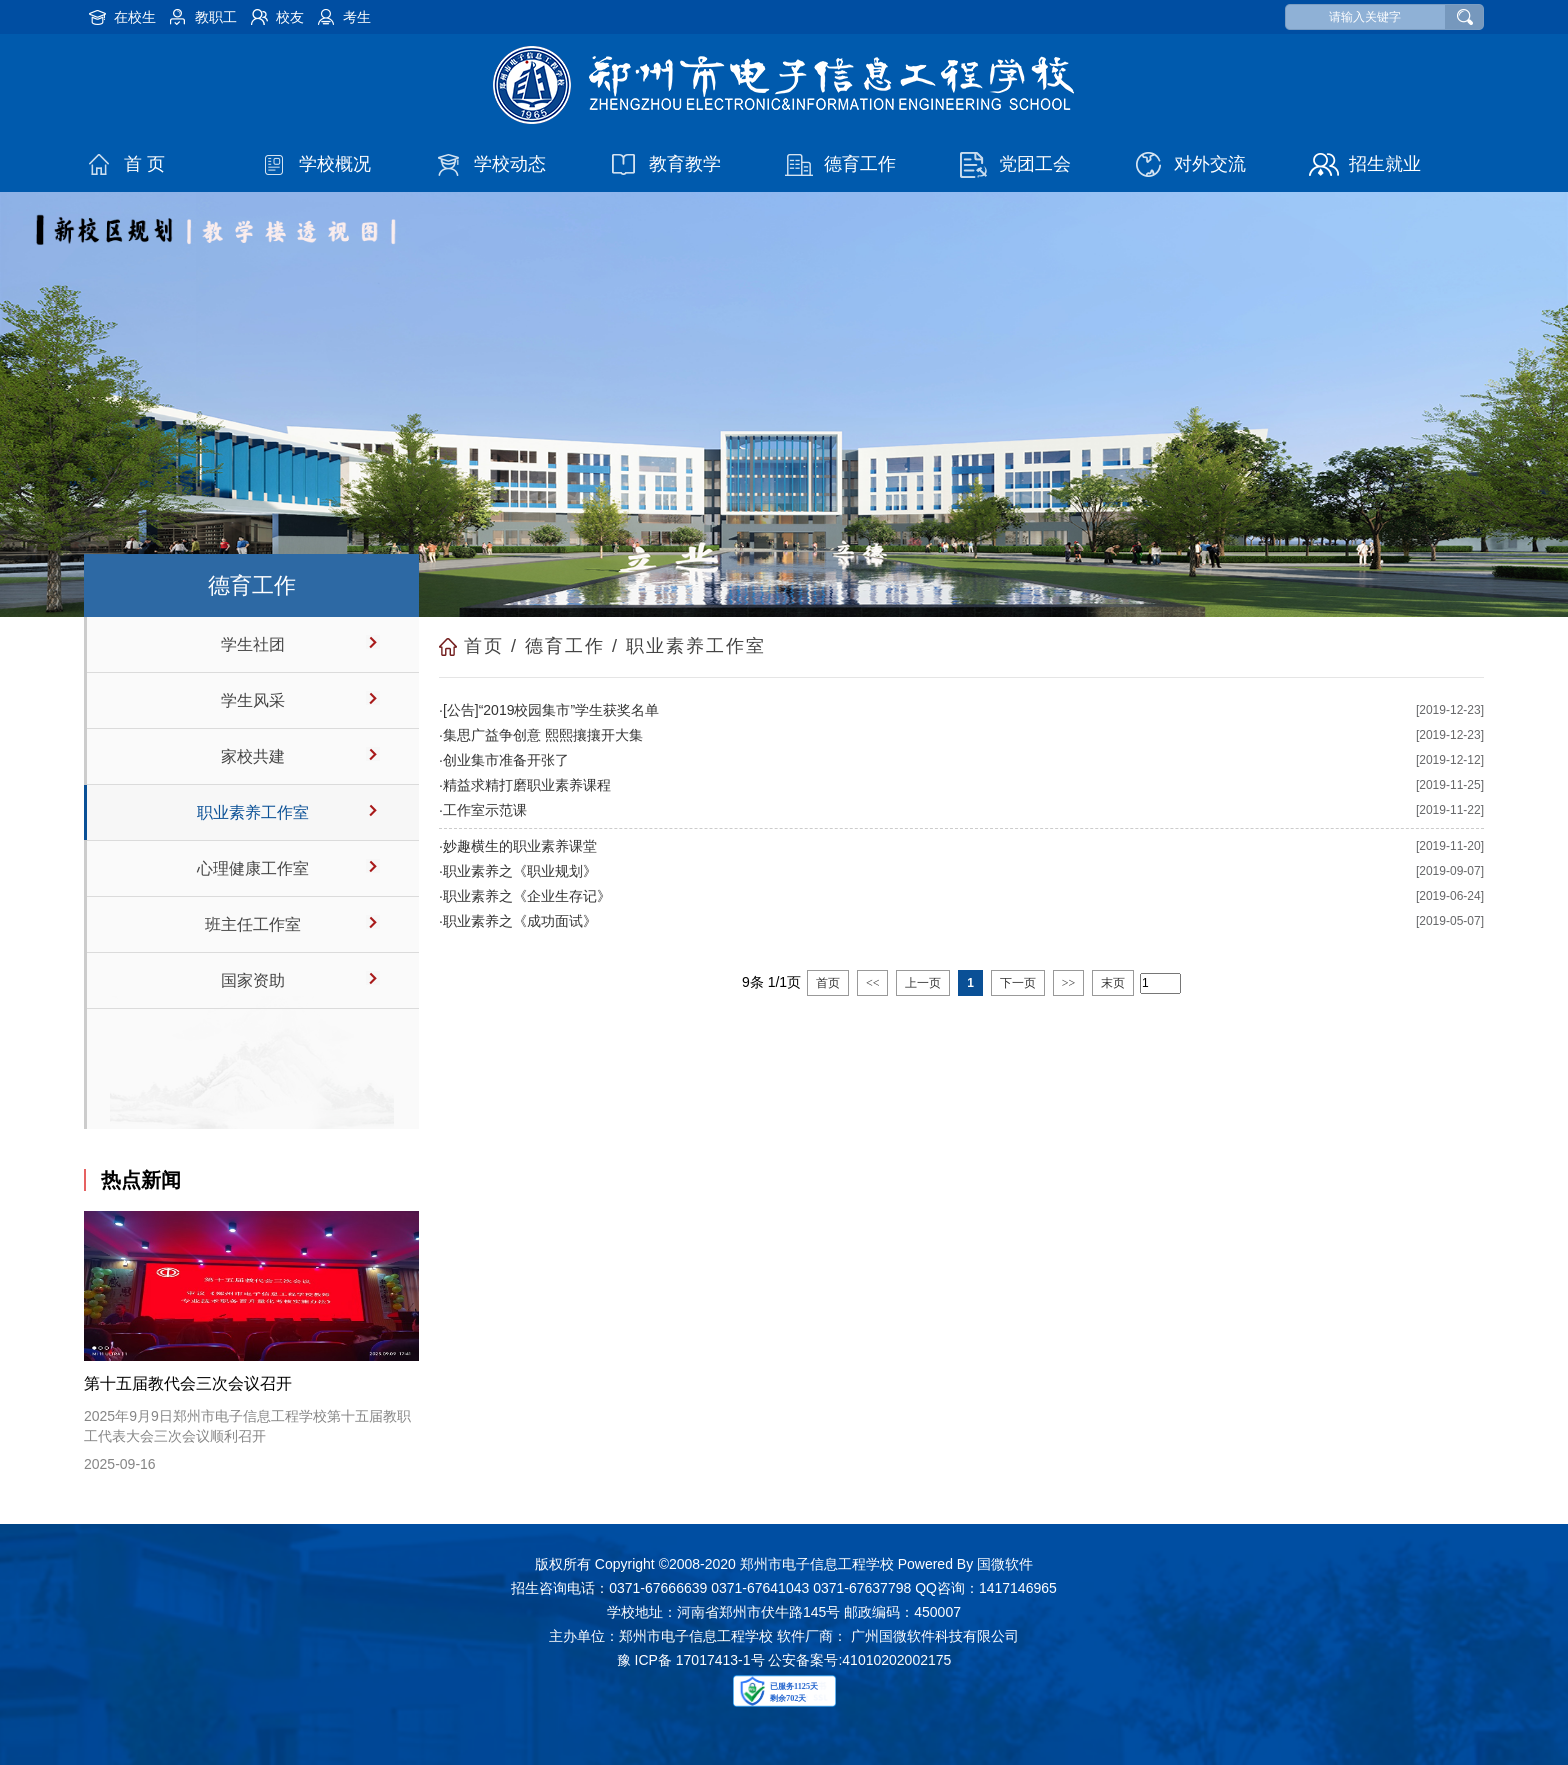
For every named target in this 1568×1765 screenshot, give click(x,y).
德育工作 (565, 646)
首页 (484, 646)
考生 (357, 17)
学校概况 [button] (335, 164)
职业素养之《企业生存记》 (527, 896)
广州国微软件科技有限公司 (935, 1636)
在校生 (135, 17)
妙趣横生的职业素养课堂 (520, 846)
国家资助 (253, 980)
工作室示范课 (485, 810)
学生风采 (253, 700)
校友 (290, 17)
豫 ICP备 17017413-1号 (691, 1660)
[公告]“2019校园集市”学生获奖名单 (551, 710)
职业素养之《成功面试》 (520, 921)
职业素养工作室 (253, 812)
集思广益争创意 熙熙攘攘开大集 (543, 735)
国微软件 (1005, 1564)
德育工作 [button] (860, 164)
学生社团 (253, 644)
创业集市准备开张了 (506, 760)
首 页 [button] (144, 164)
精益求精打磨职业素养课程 (527, 785)
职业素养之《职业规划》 (520, 871)
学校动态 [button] (510, 164)
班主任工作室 (253, 924)
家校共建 (253, 756)
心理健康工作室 (253, 868)
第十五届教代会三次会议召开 (188, 1383)
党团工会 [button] (1035, 164)
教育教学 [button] (685, 164)
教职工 (216, 17)
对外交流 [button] (1210, 164)
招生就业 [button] (1385, 164)
